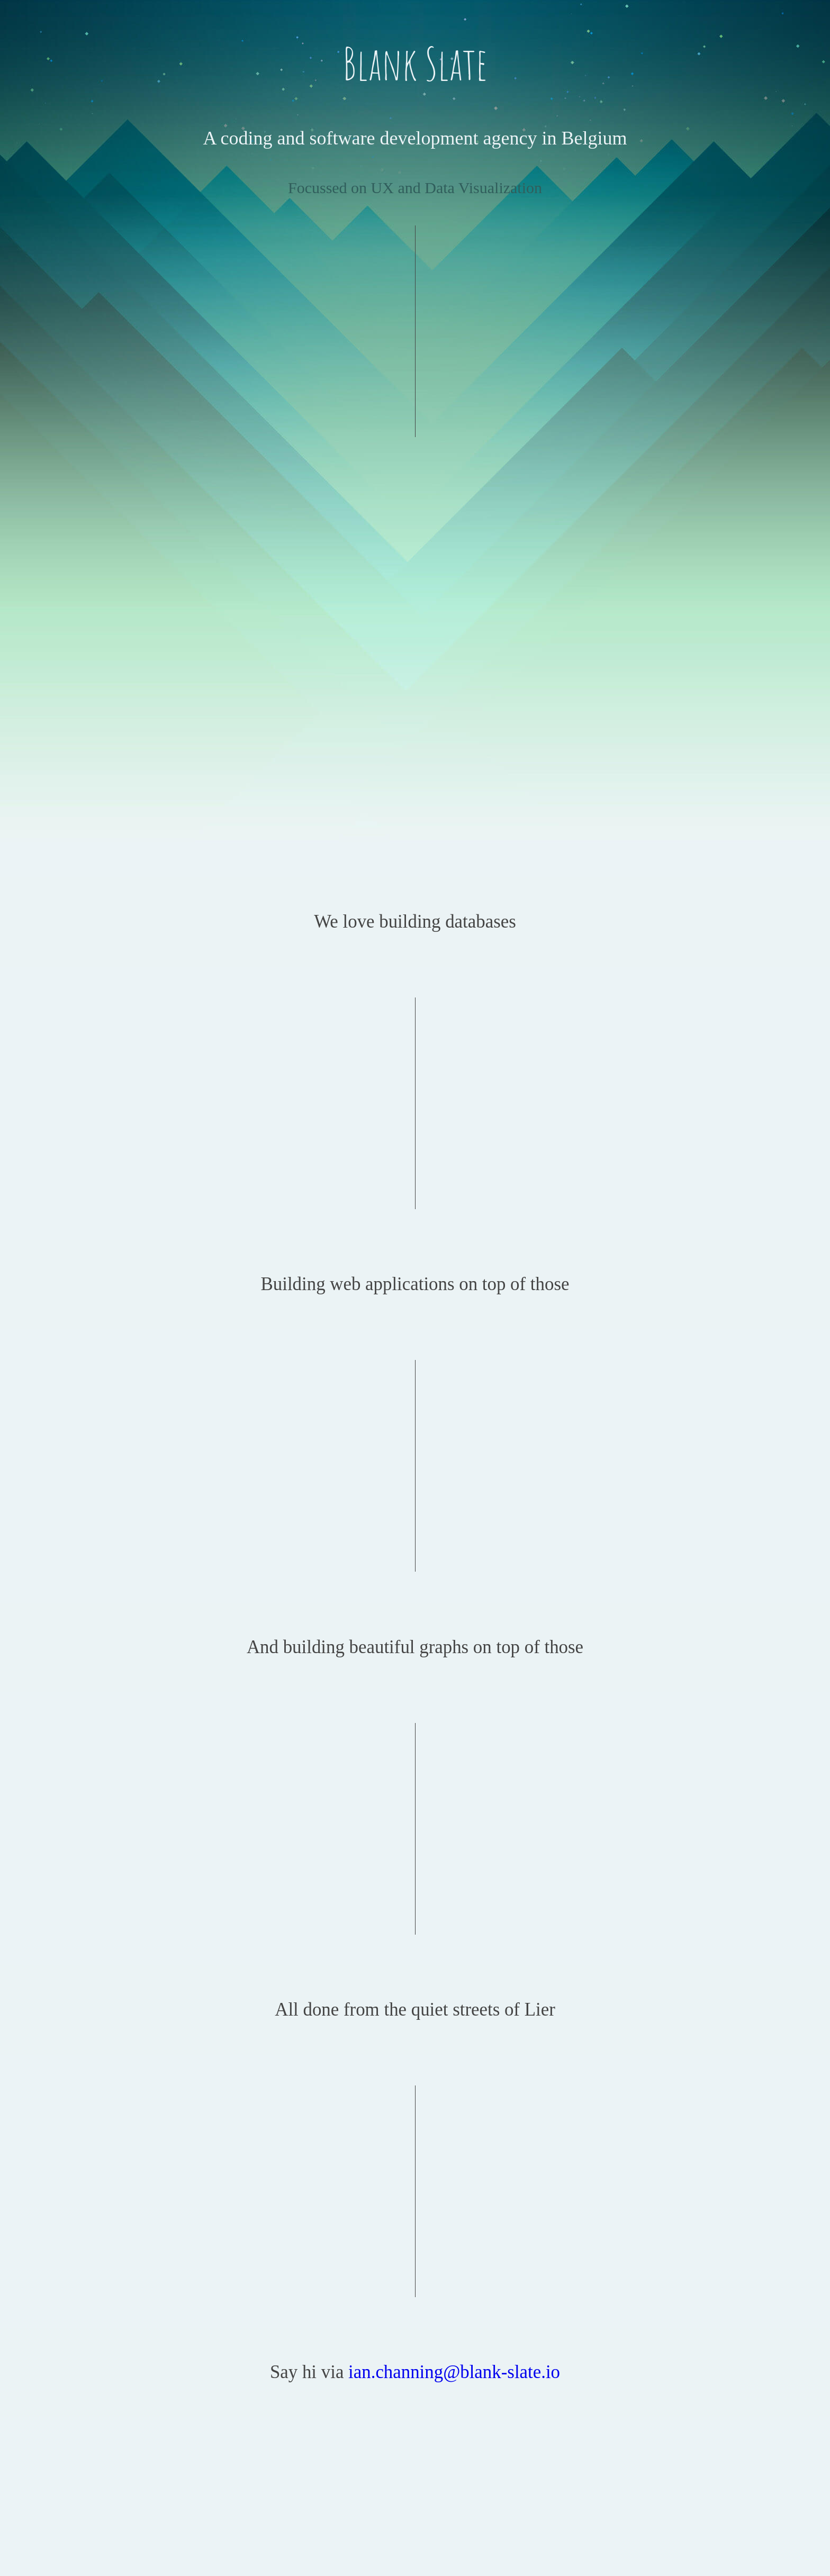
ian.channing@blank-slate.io (454, 2372)
